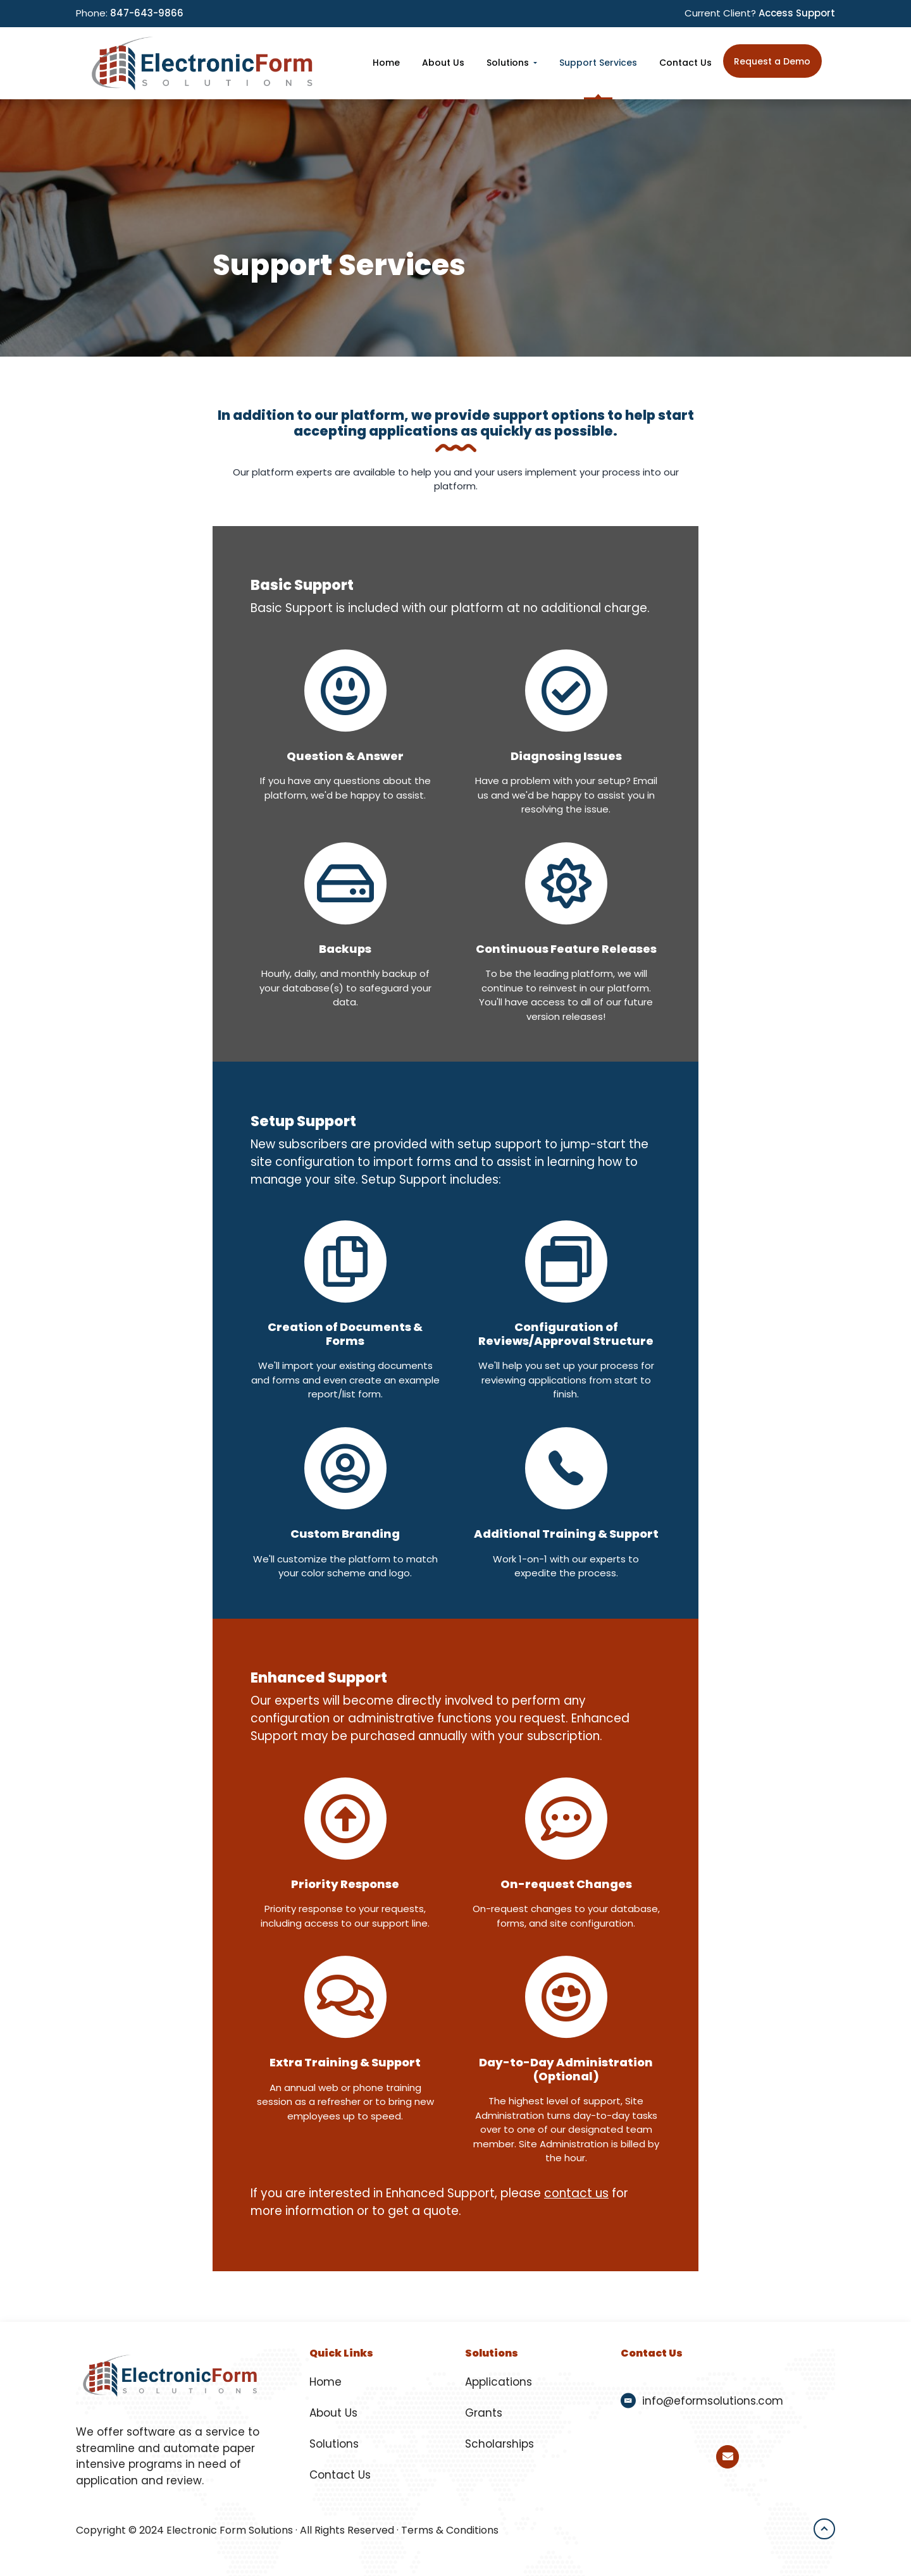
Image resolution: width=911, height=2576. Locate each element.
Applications (498, 2381)
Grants (483, 2412)
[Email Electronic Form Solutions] (727, 2457)
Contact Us (340, 2474)
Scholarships (499, 2443)
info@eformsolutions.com (712, 2400)
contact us (576, 2193)
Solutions (334, 2443)
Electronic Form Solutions (229, 2530)
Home (325, 2381)
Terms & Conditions (450, 2530)
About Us (333, 2412)
